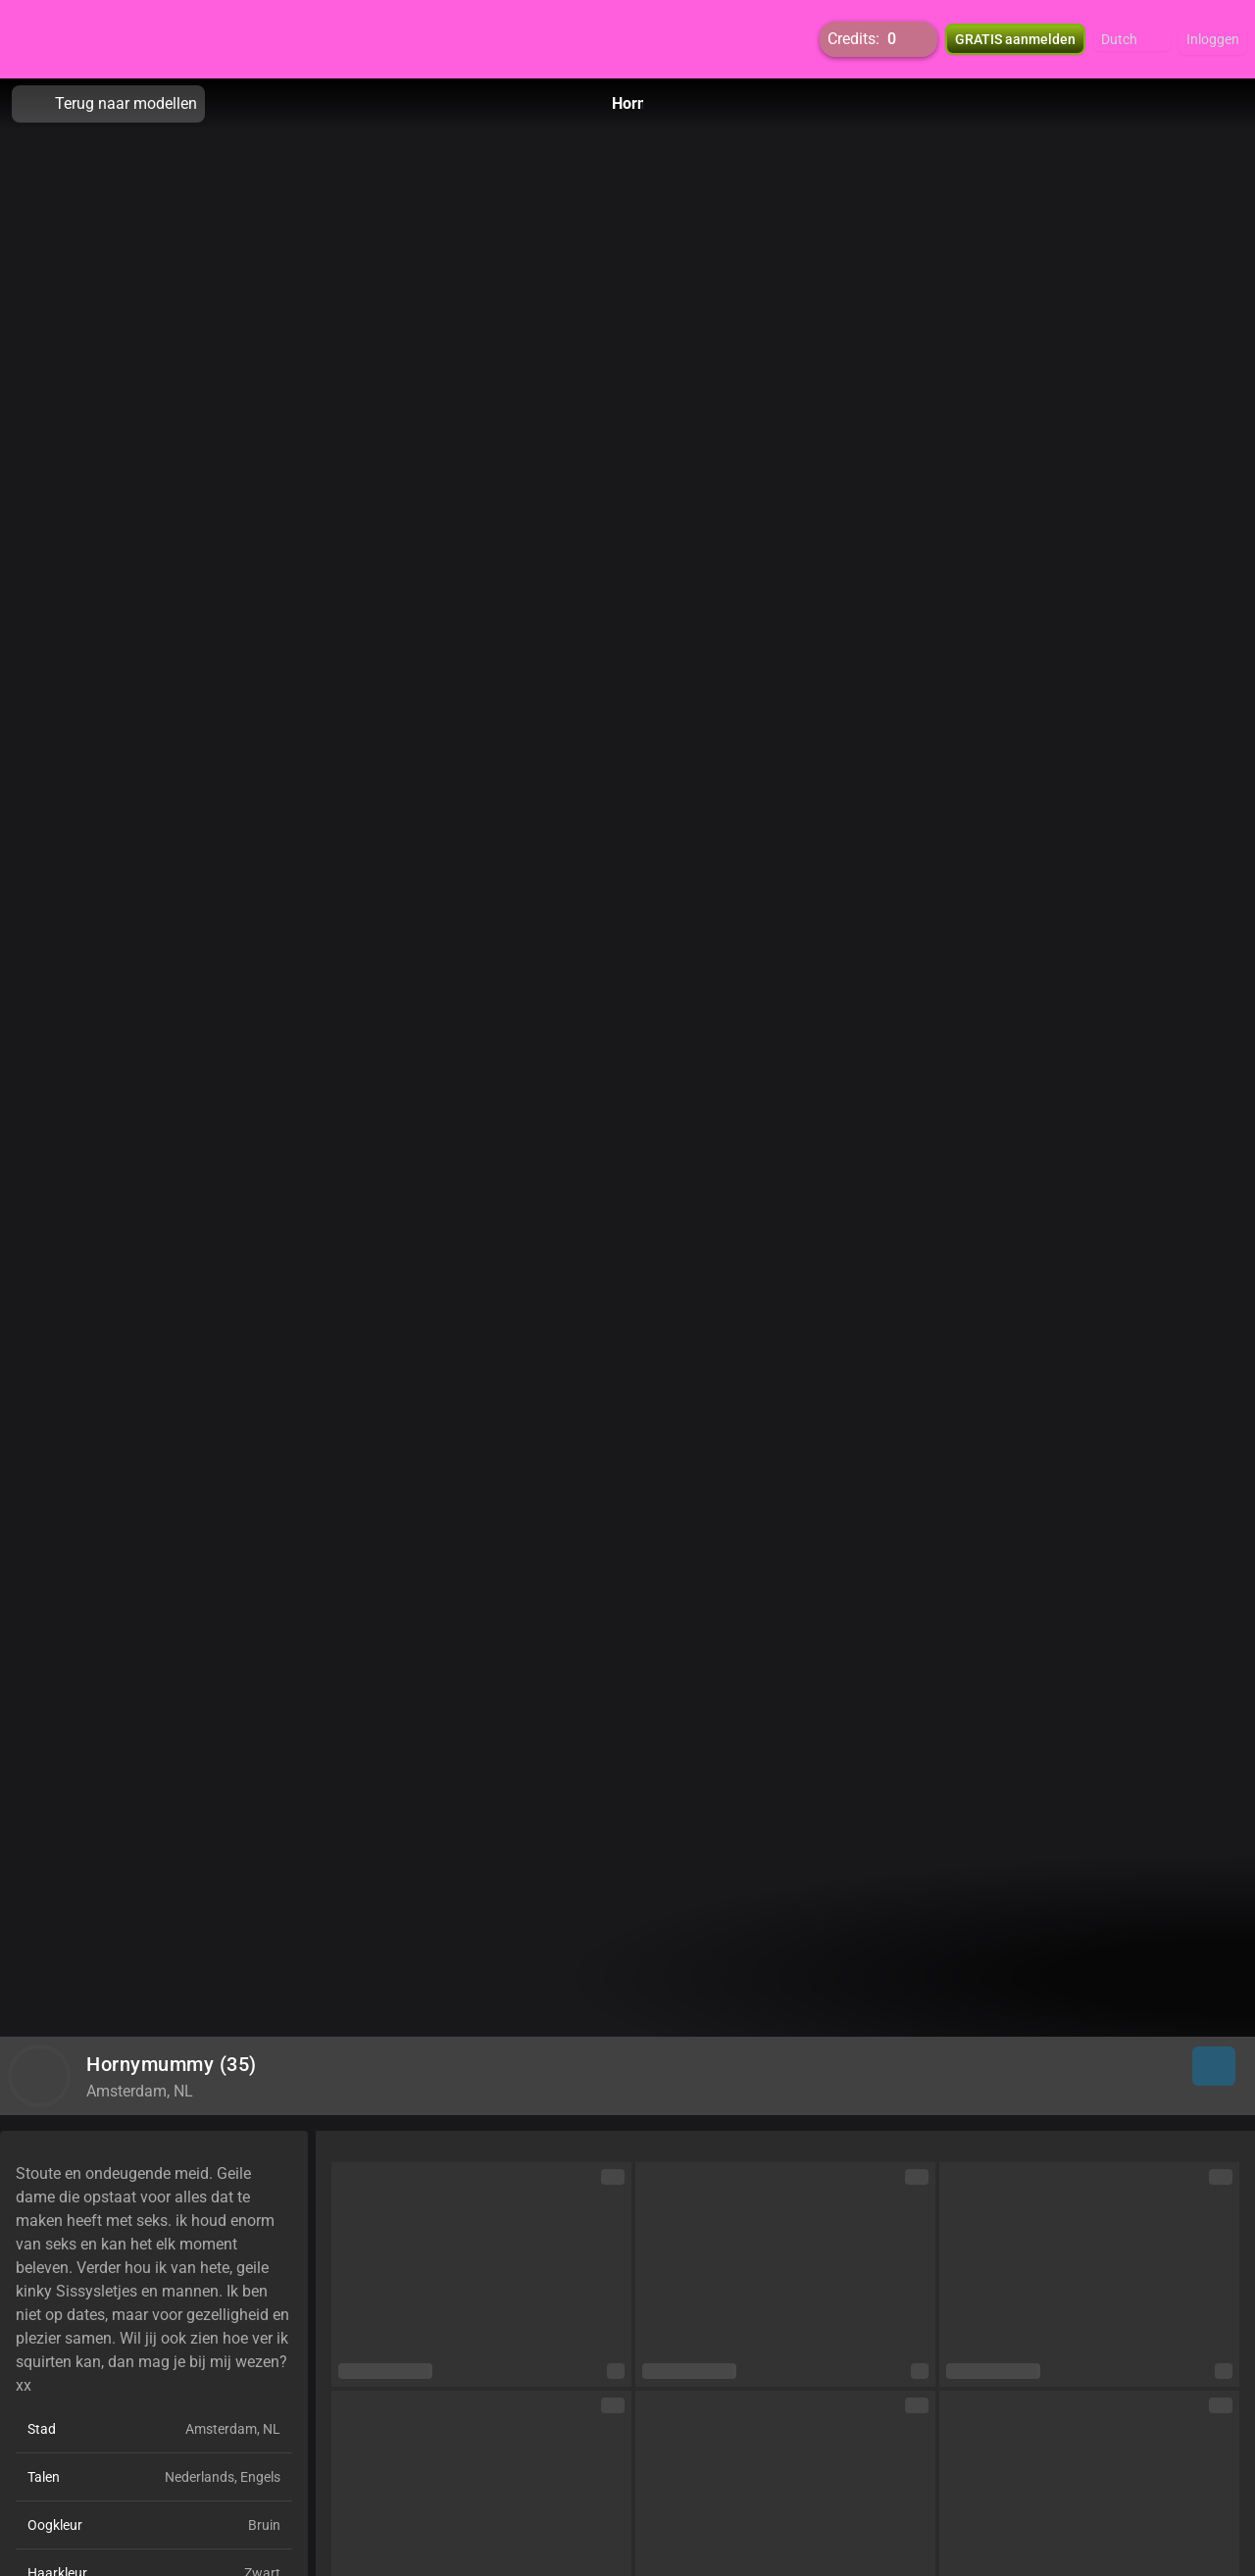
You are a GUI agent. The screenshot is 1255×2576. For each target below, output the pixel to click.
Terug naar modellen (108, 104)
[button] (1132, 39)
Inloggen (1212, 39)
